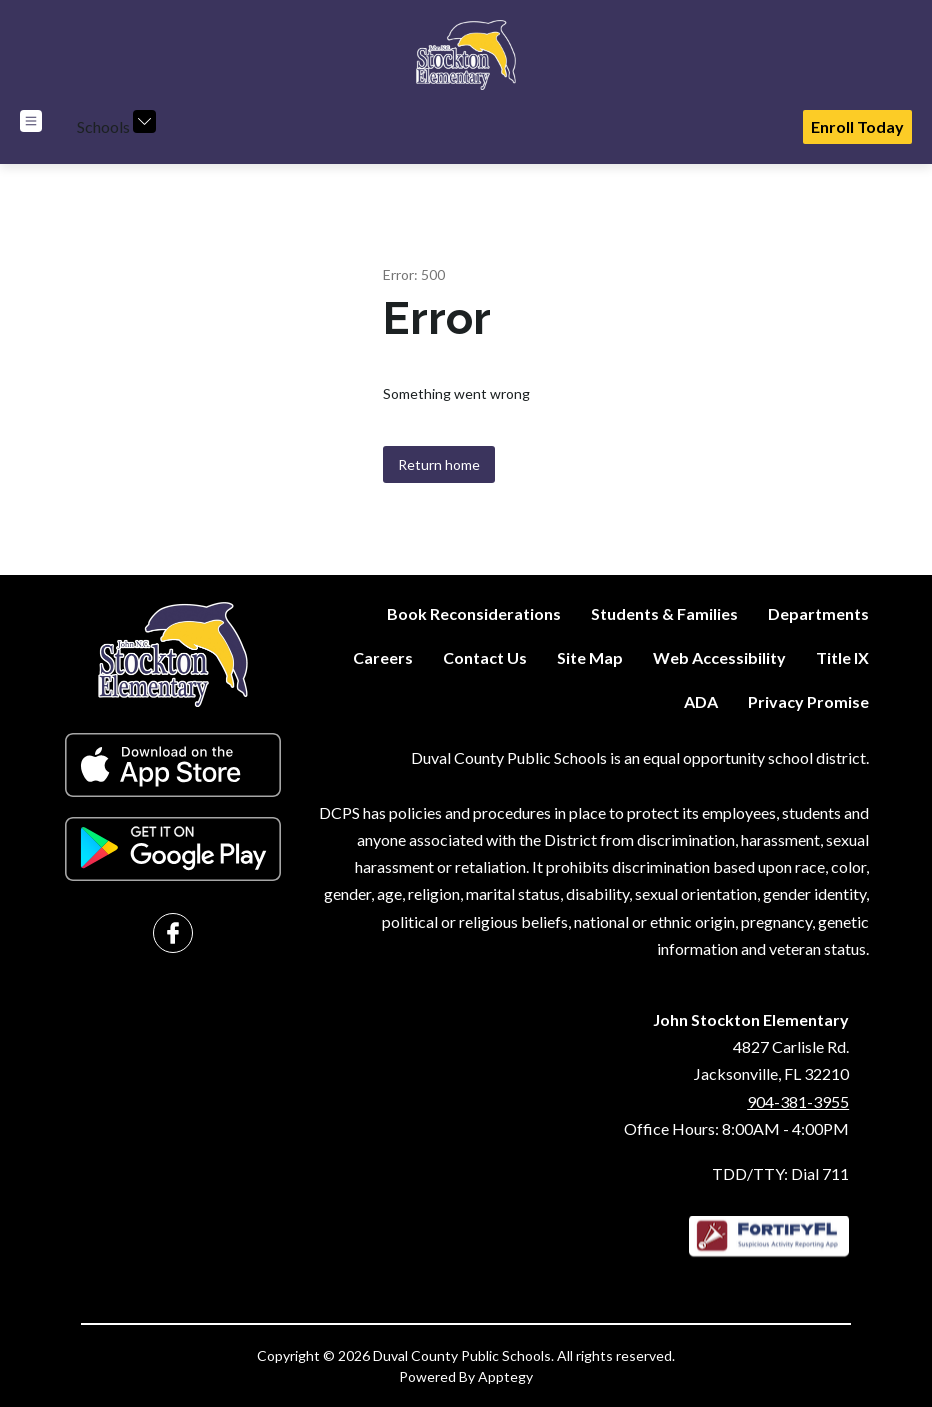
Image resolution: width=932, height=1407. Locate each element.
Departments (818, 613)
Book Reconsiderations (474, 613)
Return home (439, 464)
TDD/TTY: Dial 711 (780, 1173)
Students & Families (664, 613)
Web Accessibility (719, 657)
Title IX (842, 657)
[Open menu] (31, 121)
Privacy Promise (808, 701)
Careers (383, 657)
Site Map (590, 657)
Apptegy (505, 1376)
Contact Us (485, 657)
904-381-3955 (798, 1101)
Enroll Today (857, 126)
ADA (701, 701)
